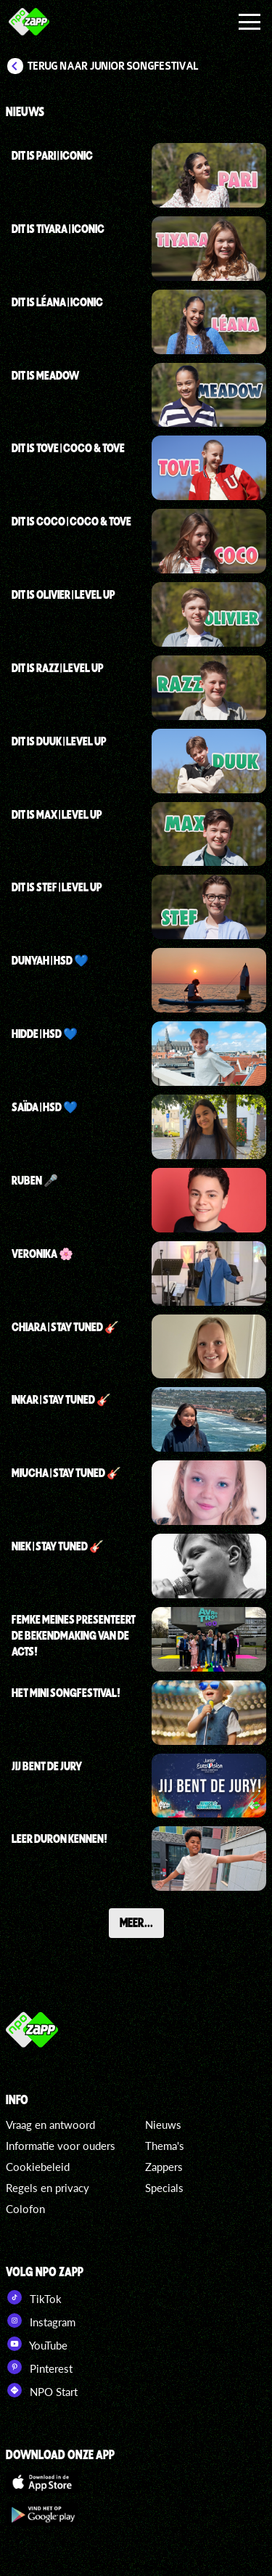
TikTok (34, 2297)
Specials (164, 2187)
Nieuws (163, 2124)
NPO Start (42, 2390)
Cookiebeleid (38, 2166)
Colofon (25, 2208)
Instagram (40, 2320)
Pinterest (39, 2367)
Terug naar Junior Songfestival (113, 66)
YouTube (36, 2343)
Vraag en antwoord (50, 2124)
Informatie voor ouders (60, 2145)
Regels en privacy (47, 2187)
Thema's (164, 2145)
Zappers (164, 2166)
